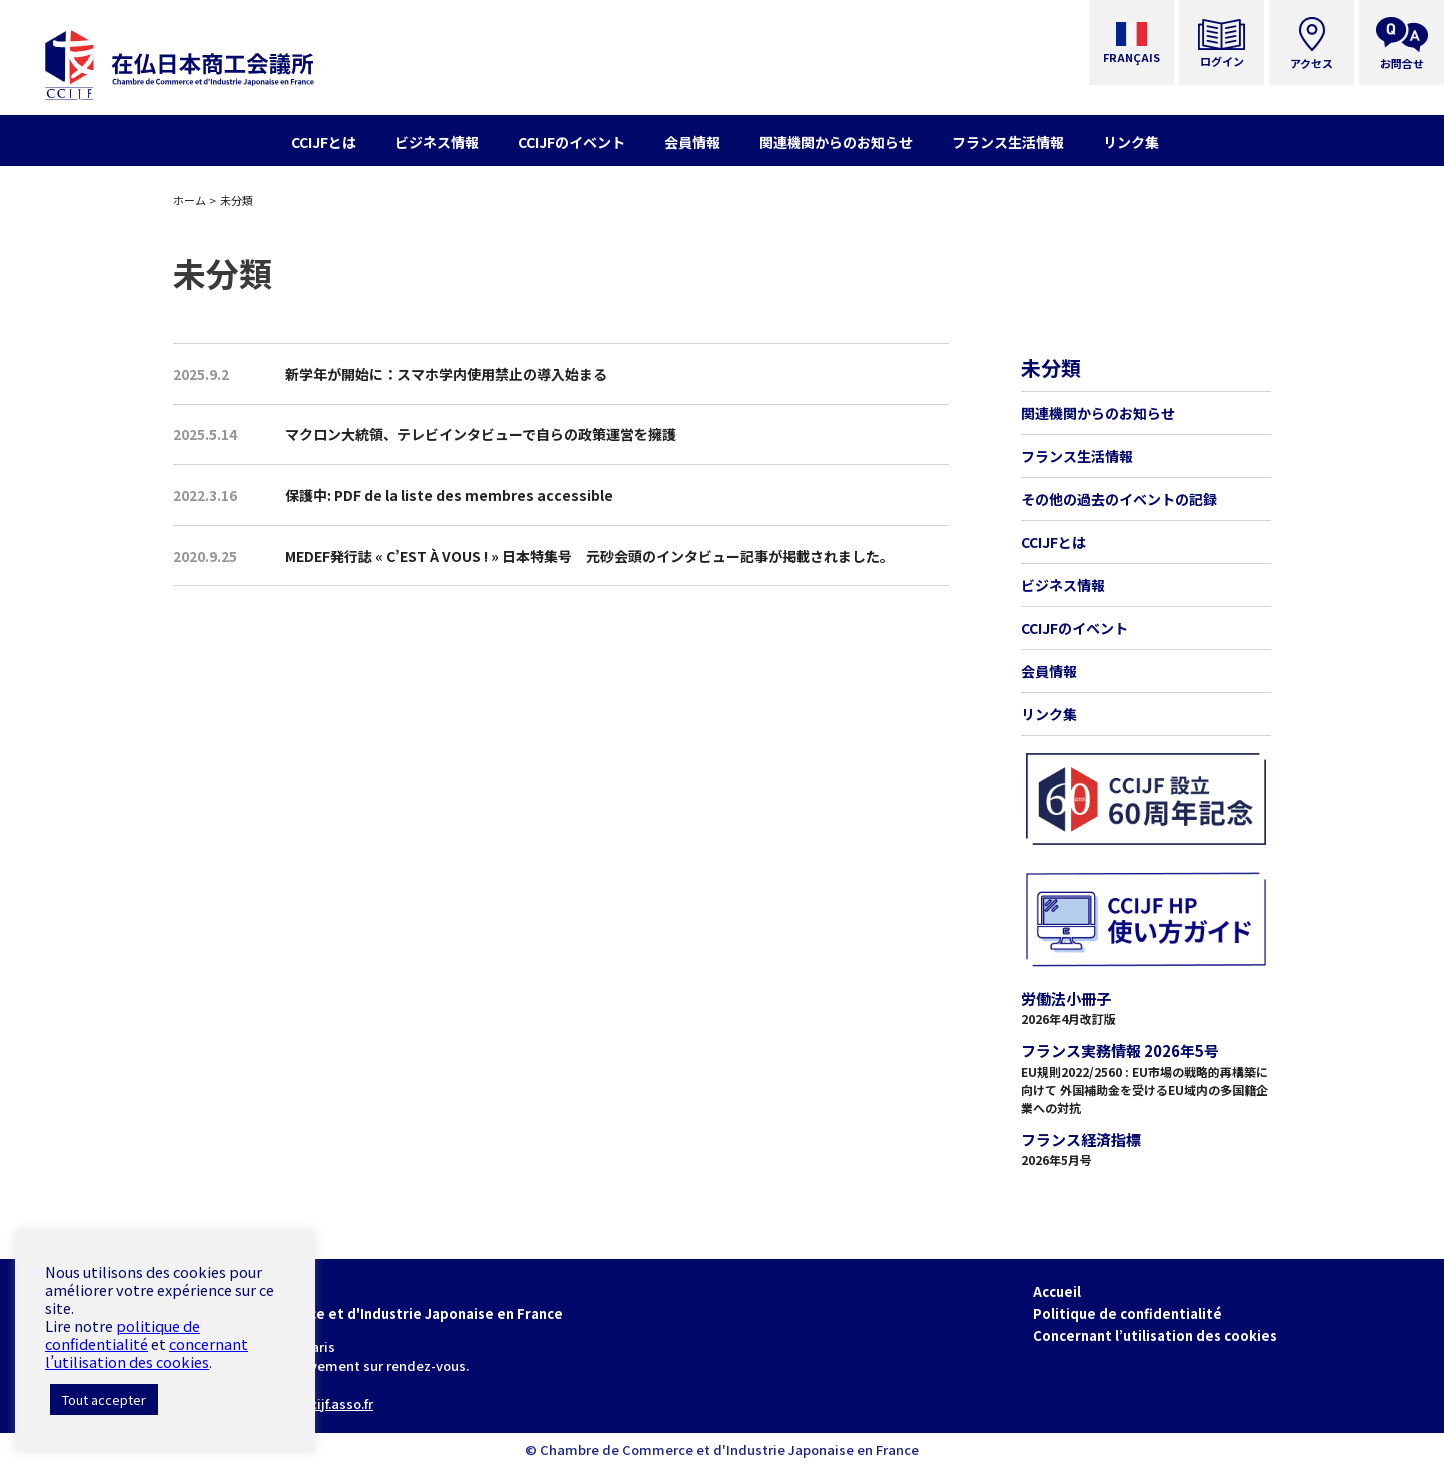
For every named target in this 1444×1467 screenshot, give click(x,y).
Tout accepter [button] (104, 1399)
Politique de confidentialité (1127, 1313)
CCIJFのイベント (1074, 628)
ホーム (189, 200)
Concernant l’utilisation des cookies (1155, 1335)
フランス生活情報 (1077, 456)
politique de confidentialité (122, 1334)
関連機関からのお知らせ (1098, 413)
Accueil (1057, 1291)
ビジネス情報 (1063, 585)
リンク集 (1049, 714)
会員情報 (1049, 671)
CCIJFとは (1053, 542)
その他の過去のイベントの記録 (1119, 499)
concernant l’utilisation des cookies (146, 1352)
